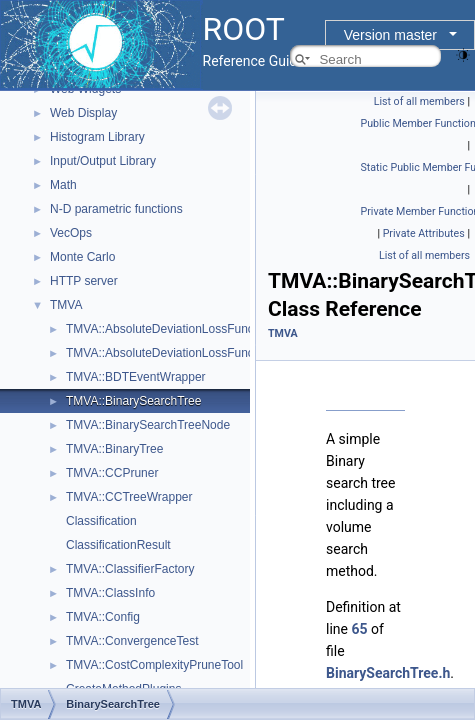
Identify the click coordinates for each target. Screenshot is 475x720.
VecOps (71, 233)
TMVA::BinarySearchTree (133, 401)
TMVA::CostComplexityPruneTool (154, 665)
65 (359, 629)
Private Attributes (424, 233)
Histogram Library (97, 137)
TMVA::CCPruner (112, 473)
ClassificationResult (118, 545)
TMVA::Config (103, 617)
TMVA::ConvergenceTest (132, 641)
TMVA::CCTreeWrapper (129, 497)
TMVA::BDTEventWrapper (136, 377)
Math (63, 185)
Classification (101, 521)
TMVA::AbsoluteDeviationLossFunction (169, 329)
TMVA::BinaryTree (114, 449)
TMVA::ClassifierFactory (130, 569)
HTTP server (84, 281)
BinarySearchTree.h (388, 673)
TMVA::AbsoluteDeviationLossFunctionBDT (181, 353)
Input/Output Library (103, 161)
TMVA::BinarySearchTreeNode (148, 425)
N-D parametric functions (116, 209)
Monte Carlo (82, 257)
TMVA (66, 305)
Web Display (83, 113)
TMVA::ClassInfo (110, 593)
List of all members (419, 101)
